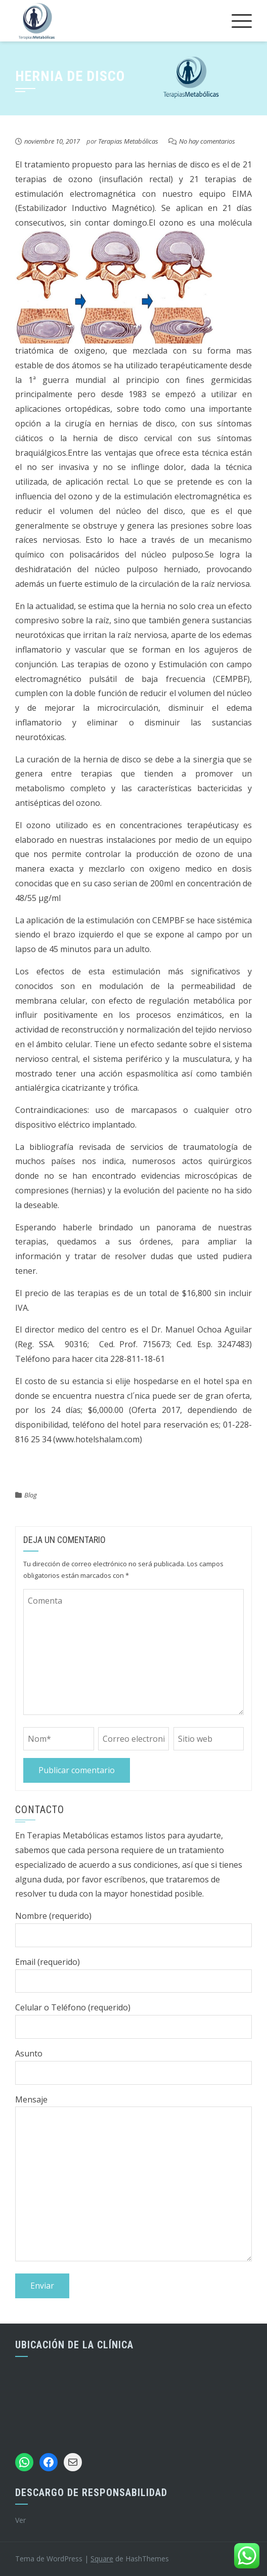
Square (102, 2558)
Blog (30, 1494)
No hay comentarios (207, 141)
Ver (20, 2520)
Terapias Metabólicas (128, 141)
